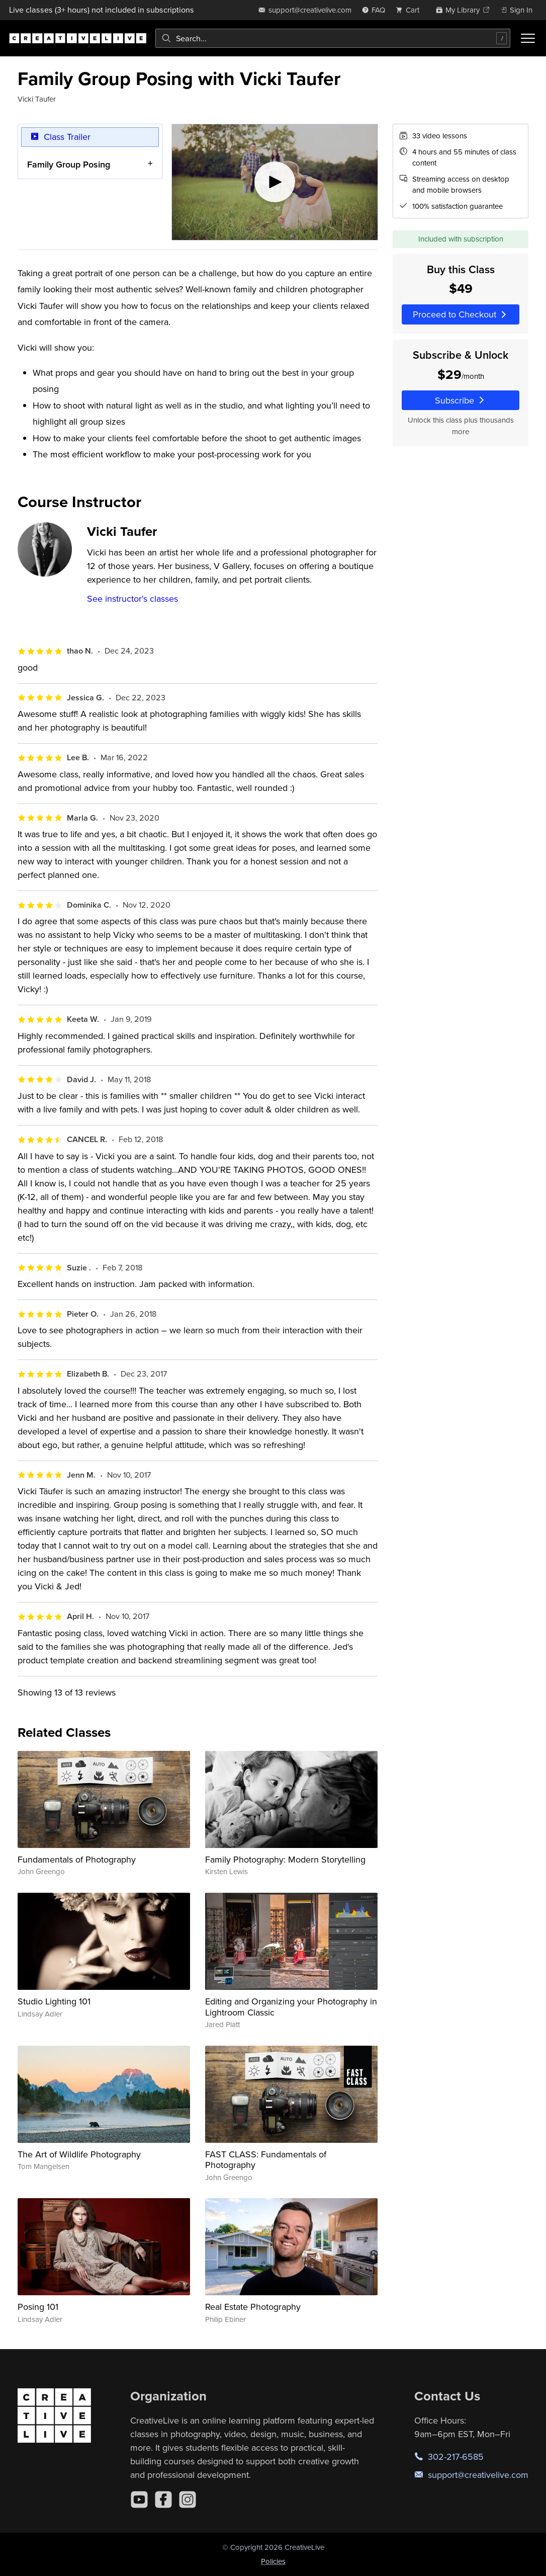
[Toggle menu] (528, 38)
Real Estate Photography (253, 2306)
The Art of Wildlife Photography (79, 2154)
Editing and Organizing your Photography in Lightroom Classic (291, 2007)
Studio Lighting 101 (54, 2001)
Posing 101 (38, 2306)
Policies (273, 2561)
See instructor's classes (132, 598)
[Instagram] (187, 2499)
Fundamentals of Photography (77, 1859)
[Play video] (275, 182)
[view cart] (410, 10)
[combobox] (333, 38)
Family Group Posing (68, 164)
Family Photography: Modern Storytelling (285, 1859)
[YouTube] (139, 2499)
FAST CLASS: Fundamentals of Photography (265, 2159)
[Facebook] (163, 2499)
